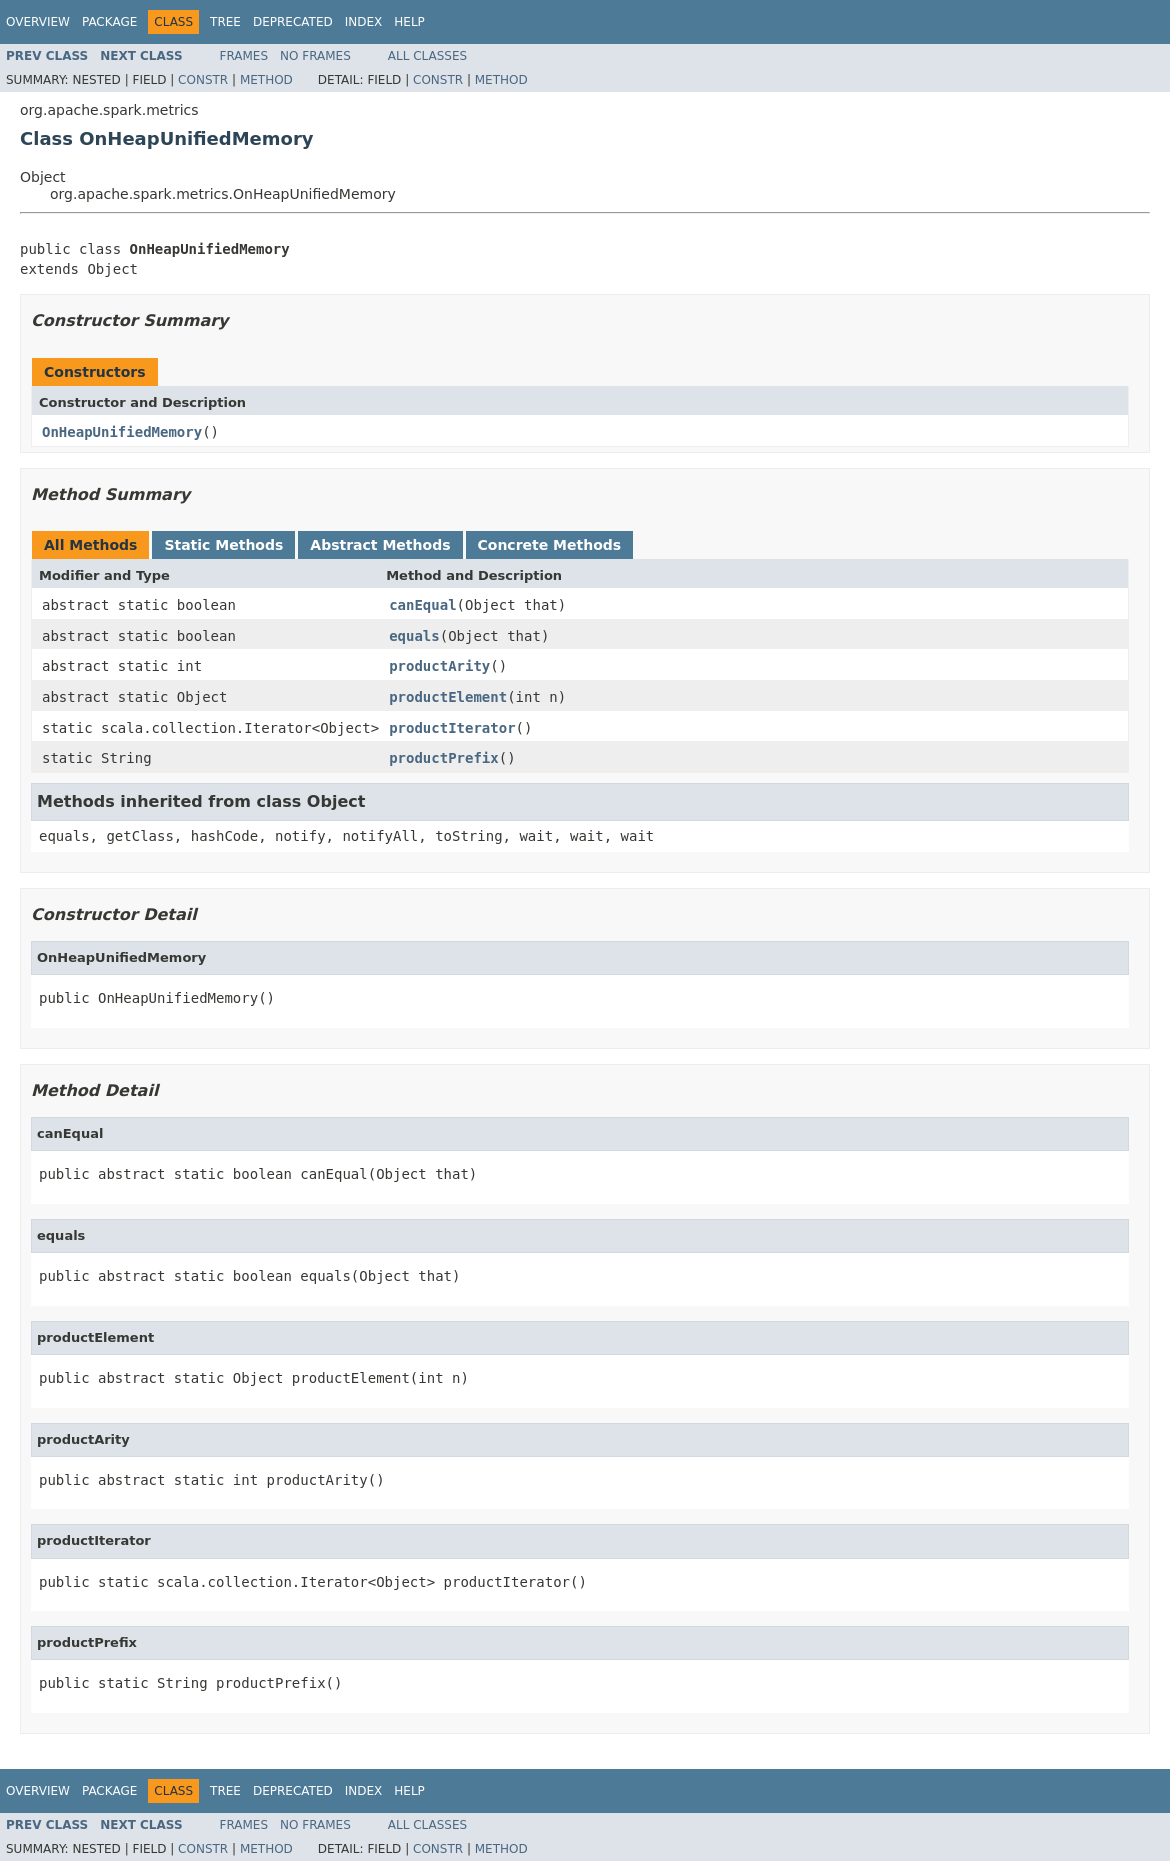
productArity (439, 666)
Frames (244, 56)
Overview (38, 22)
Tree (225, 22)
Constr (203, 80)
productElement (448, 697)
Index (364, 22)
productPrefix (444, 758)
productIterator (452, 728)
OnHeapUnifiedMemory (122, 432)
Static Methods (223, 545)
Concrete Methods (550, 545)
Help (409, 22)
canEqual (422, 605)
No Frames (315, 56)
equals (414, 636)
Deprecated (293, 22)
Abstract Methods (380, 545)
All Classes (427, 56)
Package (109, 22)
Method (266, 80)
